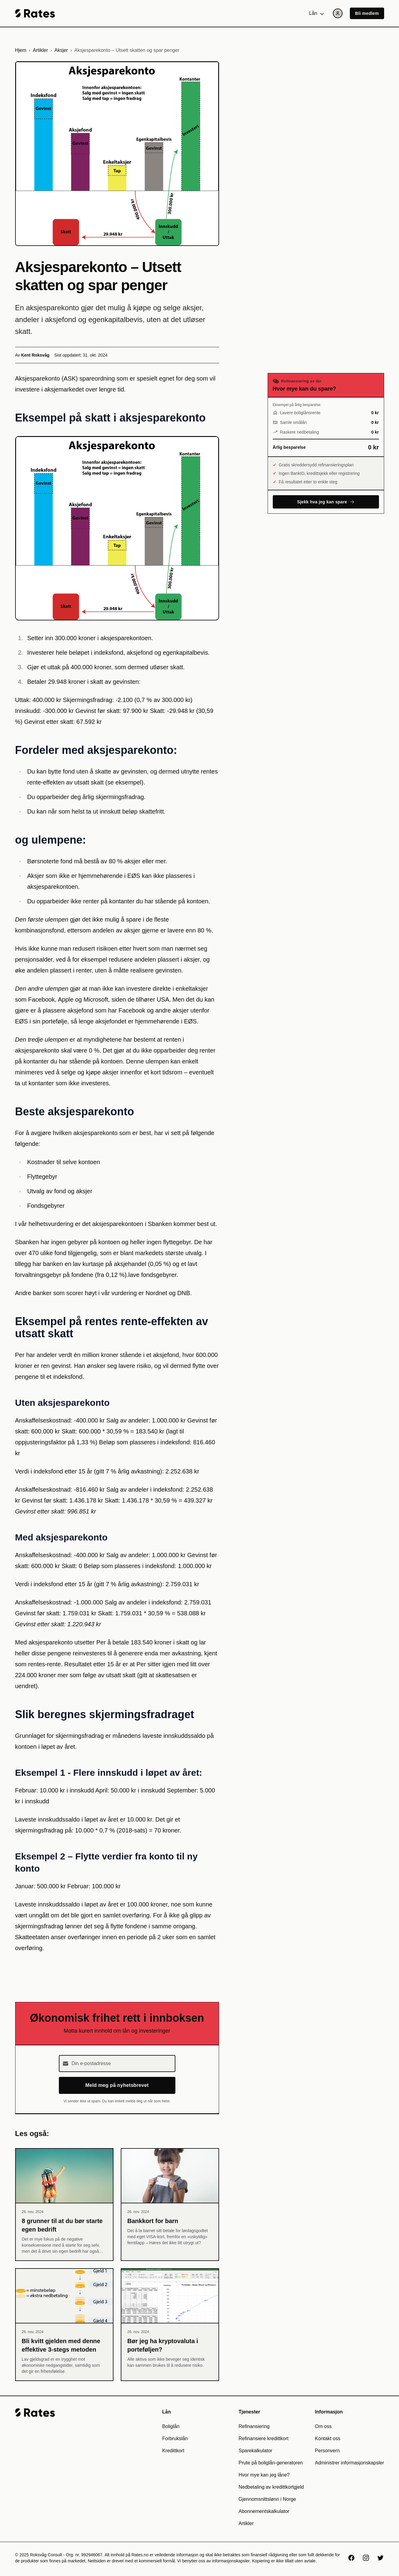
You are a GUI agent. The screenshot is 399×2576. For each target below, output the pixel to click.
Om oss (323, 2426)
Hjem (20, 50)
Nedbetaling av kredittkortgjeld (271, 2487)
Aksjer (61, 50)
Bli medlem (367, 13)
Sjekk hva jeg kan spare (325, 501)
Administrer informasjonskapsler (349, 2462)
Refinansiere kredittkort (263, 2438)
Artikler (40, 50)
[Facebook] (351, 2557)
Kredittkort (173, 2450)
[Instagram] (366, 2557)
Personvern (327, 2450)
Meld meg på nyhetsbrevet (117, 2085)
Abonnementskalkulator (263, 2511)
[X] (380, 2557)
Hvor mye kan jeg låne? (263, 2474)
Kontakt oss (327, 2438)
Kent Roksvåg (35, 355)
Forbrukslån (175, 2438)
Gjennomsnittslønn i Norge (267, 2499)
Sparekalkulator (255, 2450)
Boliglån (171, 2426)
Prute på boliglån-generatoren (270, 2462)
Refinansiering (253, 2426)
